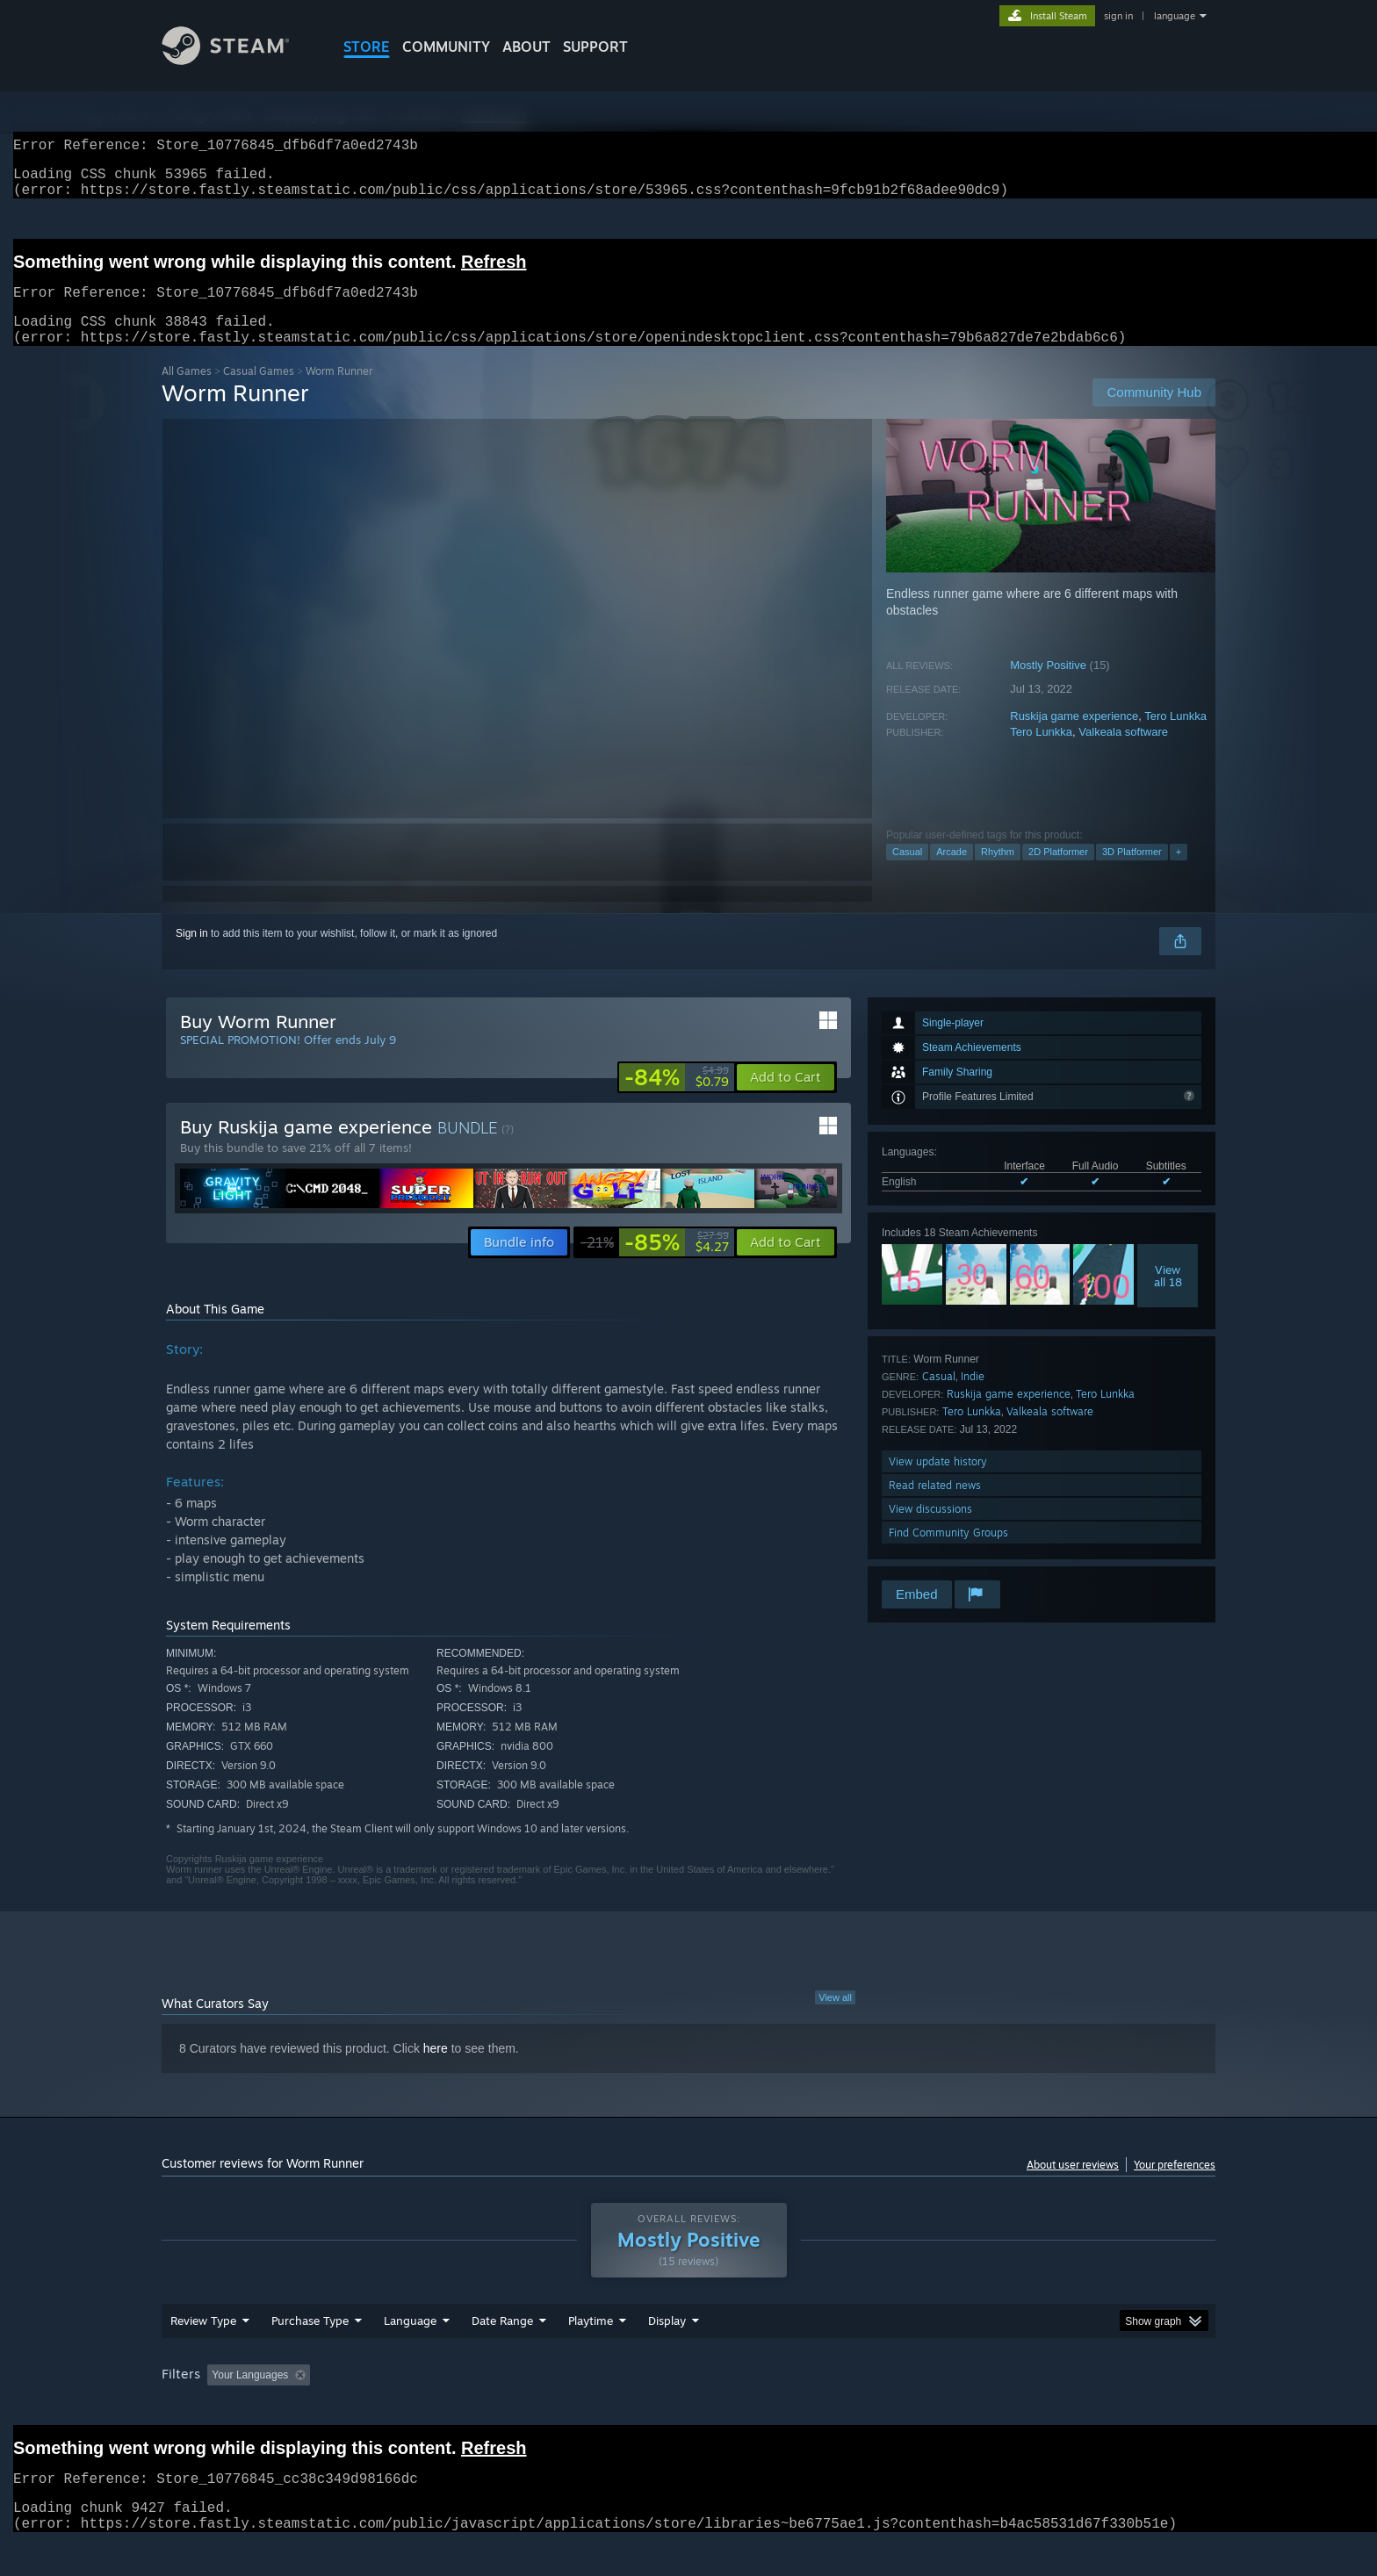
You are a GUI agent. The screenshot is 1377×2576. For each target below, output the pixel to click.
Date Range (502, 2342)
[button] (785, 1098)
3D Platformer (1132, 872)
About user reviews (1073, 2185)
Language (410, 2342)
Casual (907, 872)
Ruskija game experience (1074, 737)
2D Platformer (1058, 872)
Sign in (192, 954)
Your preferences (1174, 2185)
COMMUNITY (446, 46)
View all (835, 2018)
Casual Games (258, 392)
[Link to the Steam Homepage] (239, 60)
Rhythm (997, 872)
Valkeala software (1123, 752)
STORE (366, 46)
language (1174, 16)
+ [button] (1178, 872)
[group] (688, 2397)
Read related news (935, 1506)
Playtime (590, 2342)
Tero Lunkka (1175, 737)
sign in (1118, 16)
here (435, 2069)
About (526, 46)
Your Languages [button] (250, 2396)
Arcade (951, 872)
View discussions (930, 1529)
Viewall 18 (1168, 1297)
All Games (187, 392)
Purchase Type (310, 2342)
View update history (938, 1482)
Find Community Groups (948, 1553)
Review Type (203, 2342)
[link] (676, 1098)
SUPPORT (595, 46)
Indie (972, 1397)
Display (667, 2342)
